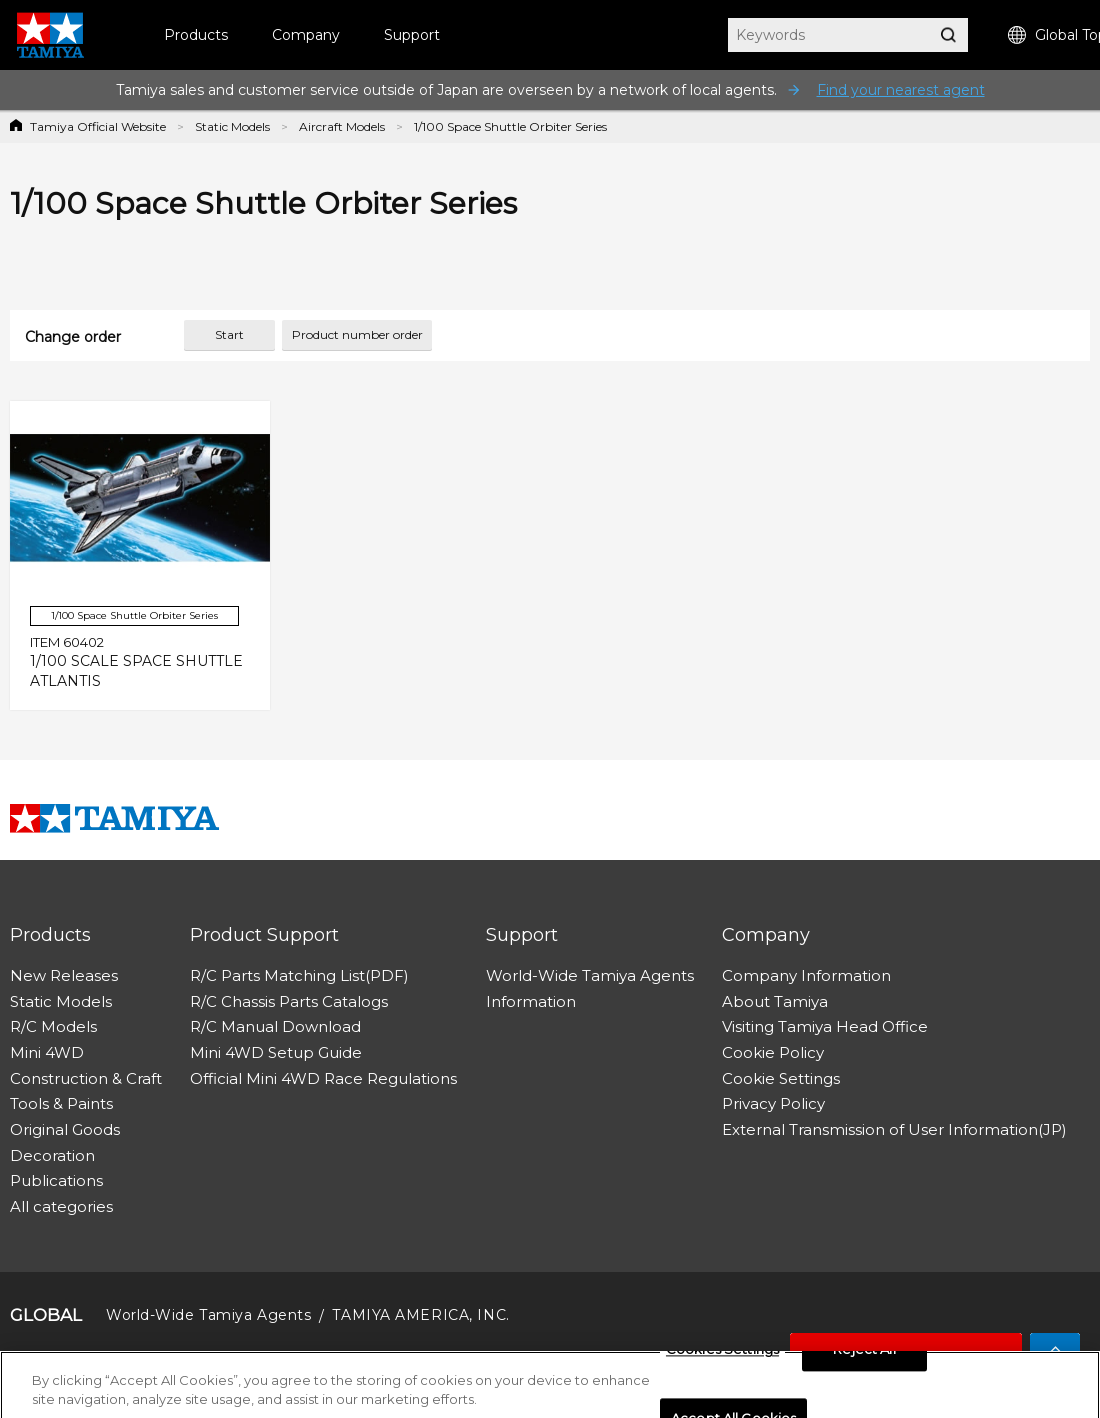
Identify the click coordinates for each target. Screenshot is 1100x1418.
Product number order (357, 334)
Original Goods (65, 1129)
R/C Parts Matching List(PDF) (299, 975)
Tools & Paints (61, 1103)
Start (229, 334)
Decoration (52, 1155)
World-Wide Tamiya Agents (590, 975)
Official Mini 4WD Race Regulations (323, 1078)
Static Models (232, 126)
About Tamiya (775, 1001)
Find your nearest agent (901, 90)
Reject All (864, 1355)
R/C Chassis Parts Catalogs (289, 1001)
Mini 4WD (47, 1052)
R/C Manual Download (275, 1026)
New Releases (64, 975)
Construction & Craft (86, 1078)
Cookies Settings (722, 1355)
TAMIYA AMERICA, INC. (420, 1315)
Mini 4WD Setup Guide (276, 1052)
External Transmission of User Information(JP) (894, 1129)
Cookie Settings (781, 1078)
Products (196, 35)
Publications (56, 1180)
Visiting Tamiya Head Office (825, 1026)
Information (531, 1001)
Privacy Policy (773, 1103)
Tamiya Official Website (98, 126)
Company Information (806, 975)
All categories (61, 1206)
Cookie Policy (773, 1052)
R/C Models (53, 1026)
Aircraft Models (342, 126)
